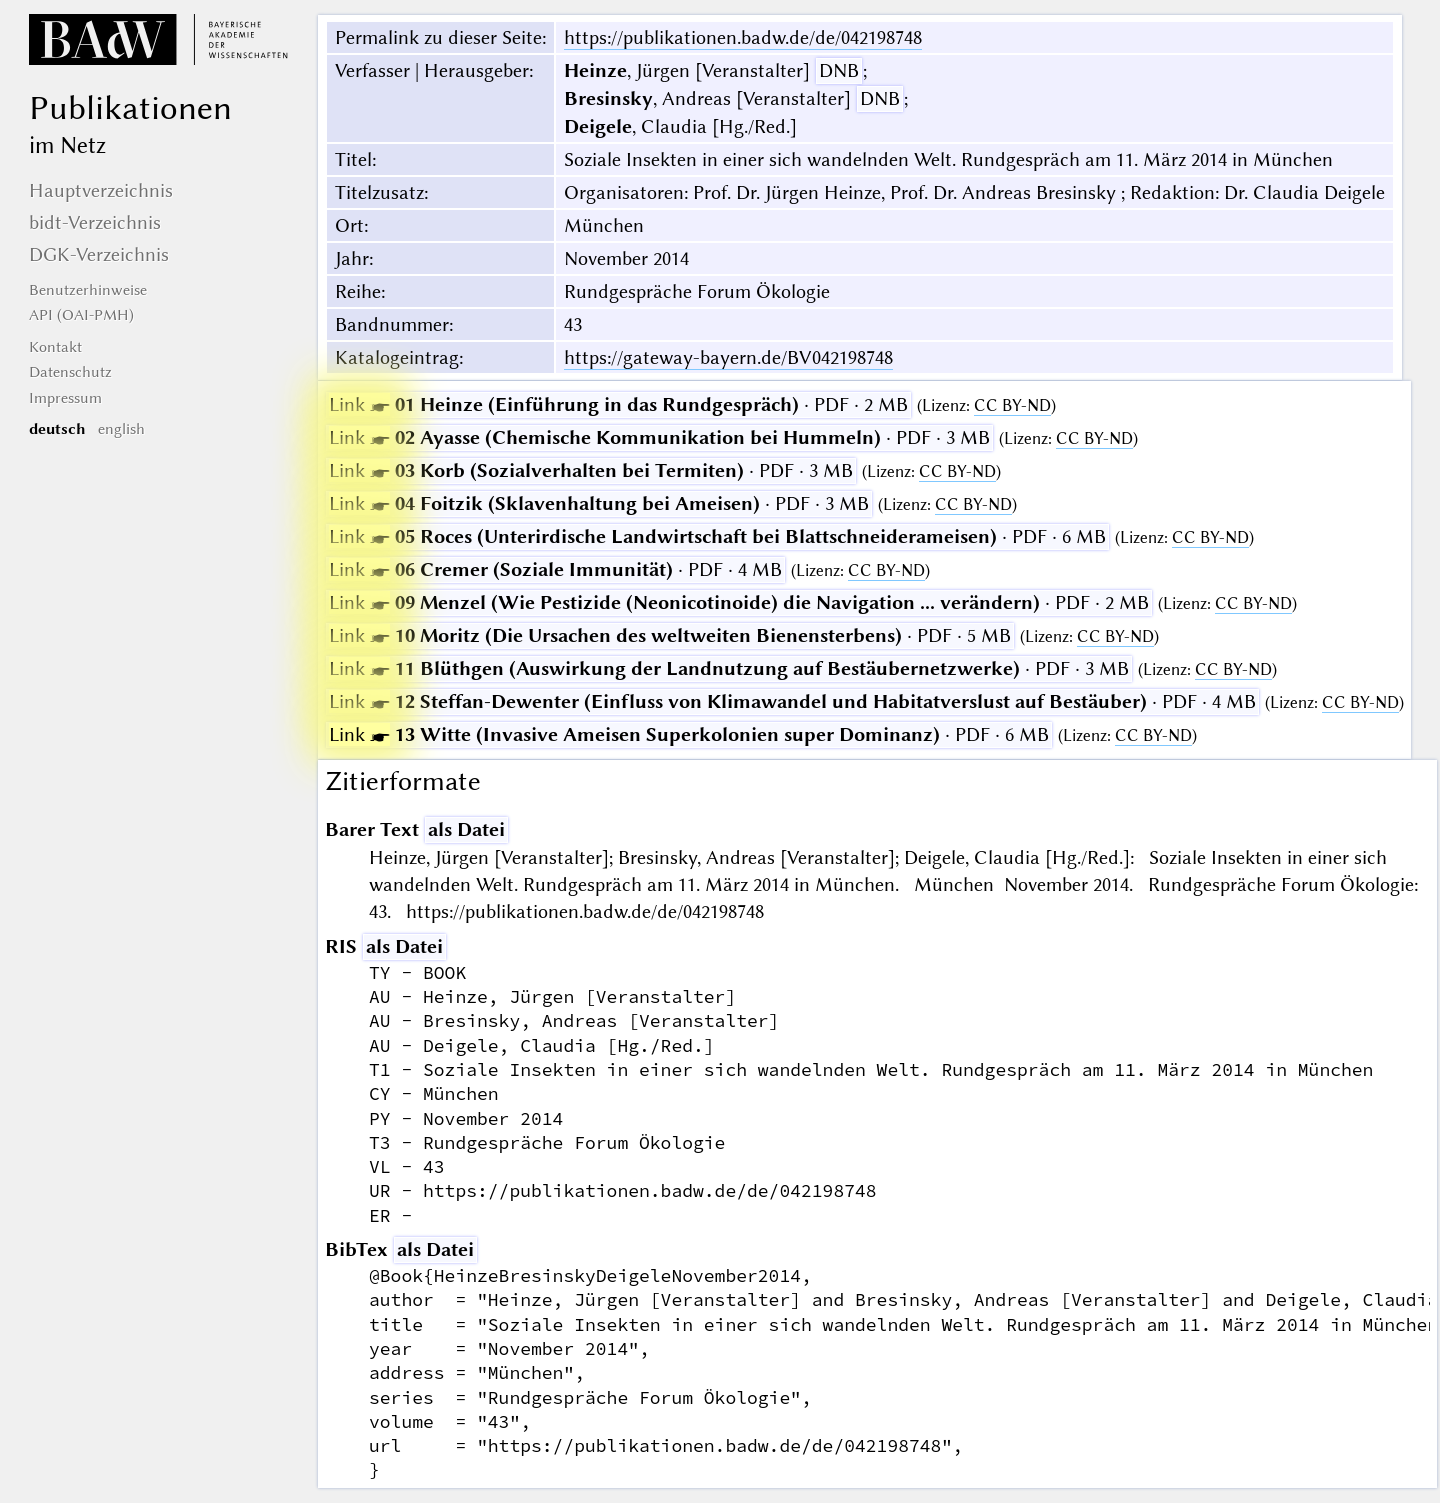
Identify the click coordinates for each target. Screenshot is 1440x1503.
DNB (839, 70)
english (121, 429)
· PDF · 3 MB (659, 437)
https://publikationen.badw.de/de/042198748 (743, 37)
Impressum (65, 398)
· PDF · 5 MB (670, 635)
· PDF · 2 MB (618, 404)
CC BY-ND (1012, 405)
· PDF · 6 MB (717, 536)
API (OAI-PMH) (81, 315)
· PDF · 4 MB (555, 569)
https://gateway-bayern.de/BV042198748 (728, 357)
